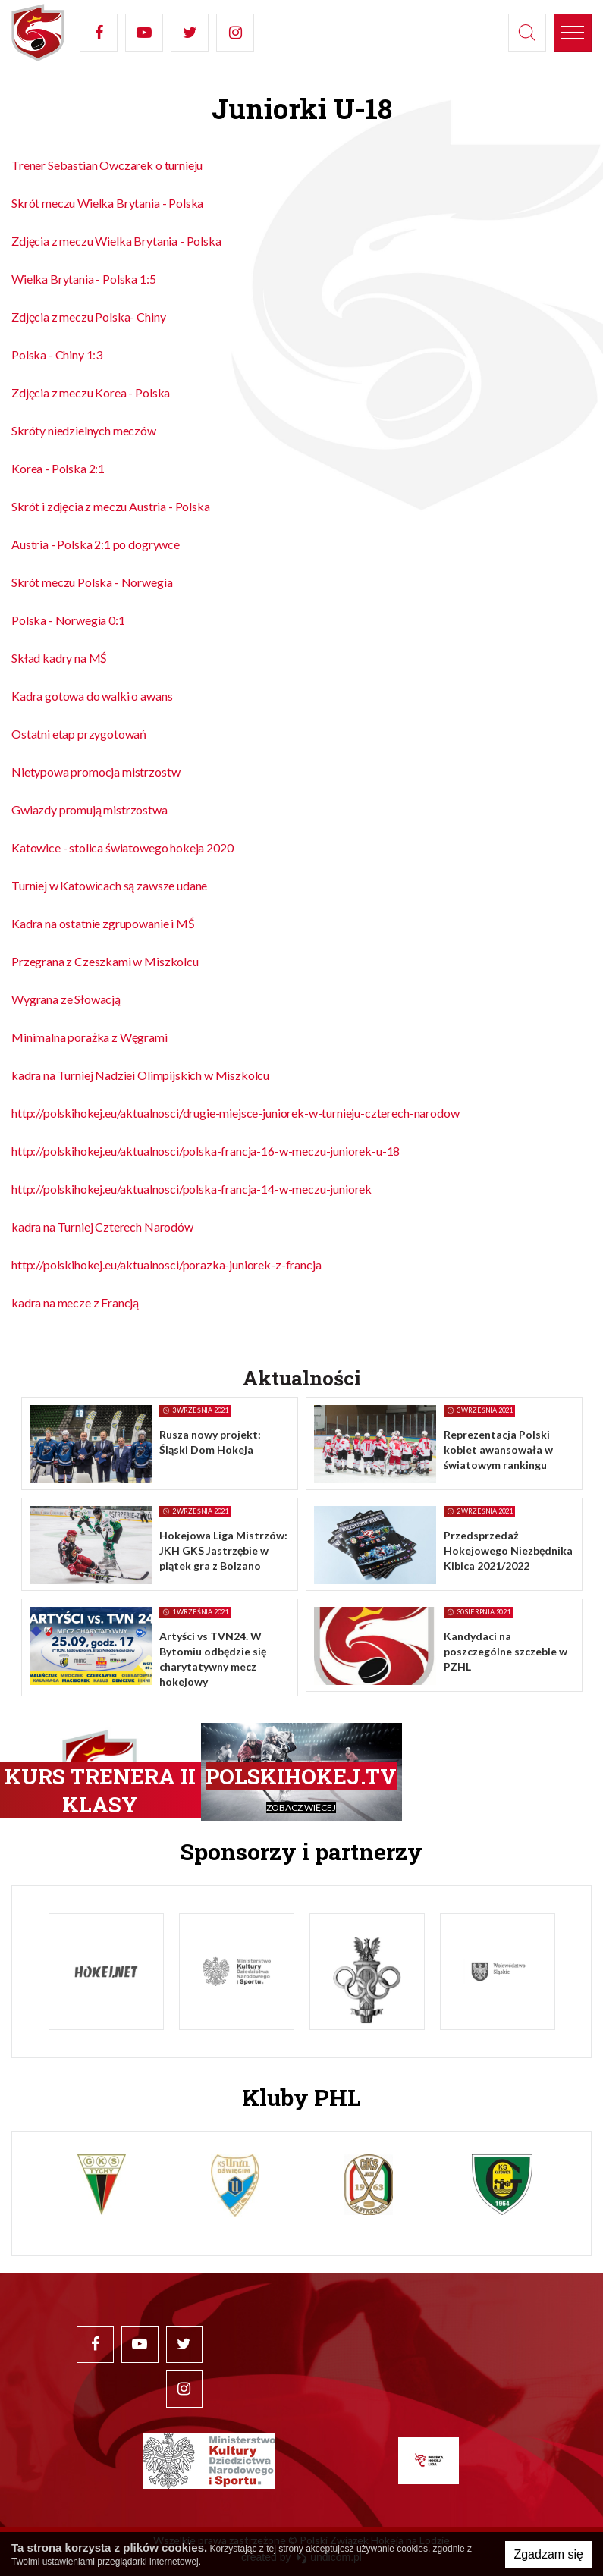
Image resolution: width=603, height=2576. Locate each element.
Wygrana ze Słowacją (66, 999)
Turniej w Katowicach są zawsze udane (109, 885)
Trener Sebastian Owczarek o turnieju (107, 165)
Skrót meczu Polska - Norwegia (91, 582)
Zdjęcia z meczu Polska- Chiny (88, 316)
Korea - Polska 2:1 (58, 468)
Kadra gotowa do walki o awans (91, 696)
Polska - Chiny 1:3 (56, 354)
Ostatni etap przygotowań (78, 733)
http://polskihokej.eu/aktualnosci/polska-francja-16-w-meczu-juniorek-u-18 (205, 1151)
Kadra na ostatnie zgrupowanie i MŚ (103, 923)
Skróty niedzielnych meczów (83, 430)
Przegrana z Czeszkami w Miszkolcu (105, 961)
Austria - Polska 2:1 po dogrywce (95, 544)
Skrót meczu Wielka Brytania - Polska (107, 203)
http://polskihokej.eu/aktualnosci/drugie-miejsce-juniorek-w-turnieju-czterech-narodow (235, 1113)
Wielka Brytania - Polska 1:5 (83, 278)
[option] (106, 1971)
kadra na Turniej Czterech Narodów (102, 1226)
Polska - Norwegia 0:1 (68, 620)
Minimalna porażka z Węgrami (89, 1037)
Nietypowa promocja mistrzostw (95, 771)
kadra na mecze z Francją (75, 1302)
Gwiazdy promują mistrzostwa (89, 809)
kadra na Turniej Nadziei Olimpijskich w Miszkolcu (140, 1075)
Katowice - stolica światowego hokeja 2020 (122, 847)
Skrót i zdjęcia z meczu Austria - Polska (110, 506)
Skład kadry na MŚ (59, 658)
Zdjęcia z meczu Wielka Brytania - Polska (116, 241)
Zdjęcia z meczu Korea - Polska (90, 392)
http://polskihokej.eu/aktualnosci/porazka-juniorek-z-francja (166, 1264)
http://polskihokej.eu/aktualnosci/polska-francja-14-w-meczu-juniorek (191, 1188)
